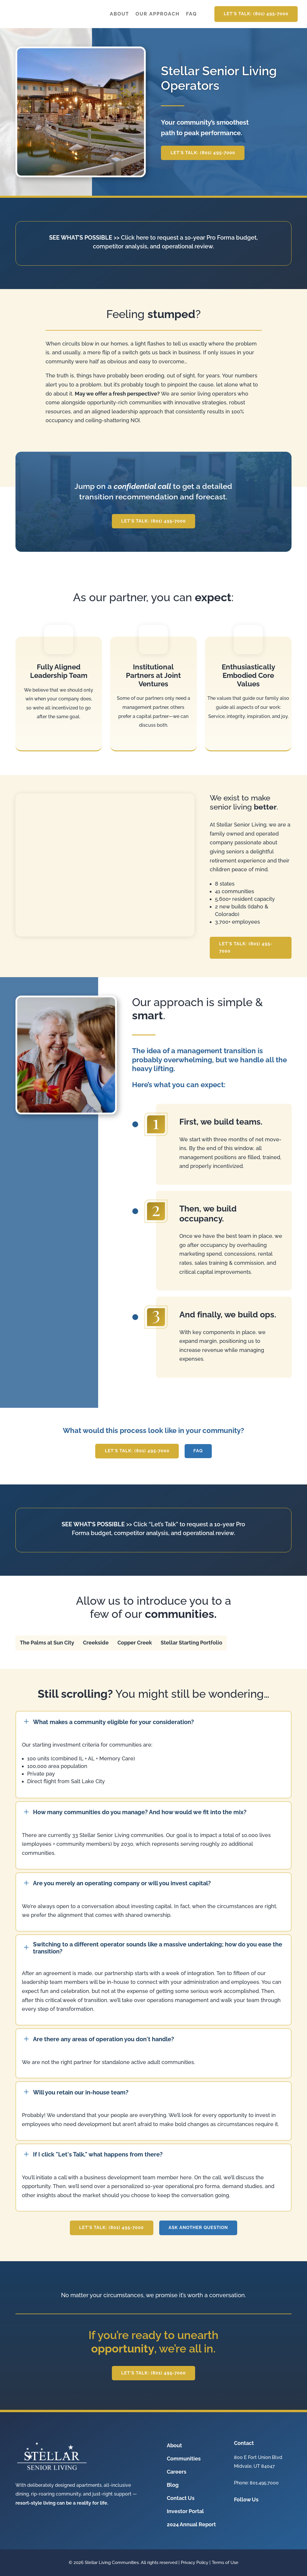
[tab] (47, 1642)
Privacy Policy (194, 2562)
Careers (176, 2472)
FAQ (191, 14)
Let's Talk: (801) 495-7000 (256, 13)
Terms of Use (225, 2562)
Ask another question (198, 2227)
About (119, 14)
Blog (172, 2485)
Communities (184, 2458)
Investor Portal (185, 2511)
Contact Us (181, 2498)
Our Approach (158, 14)
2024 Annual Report (191, 2524)
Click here (135, 237)
